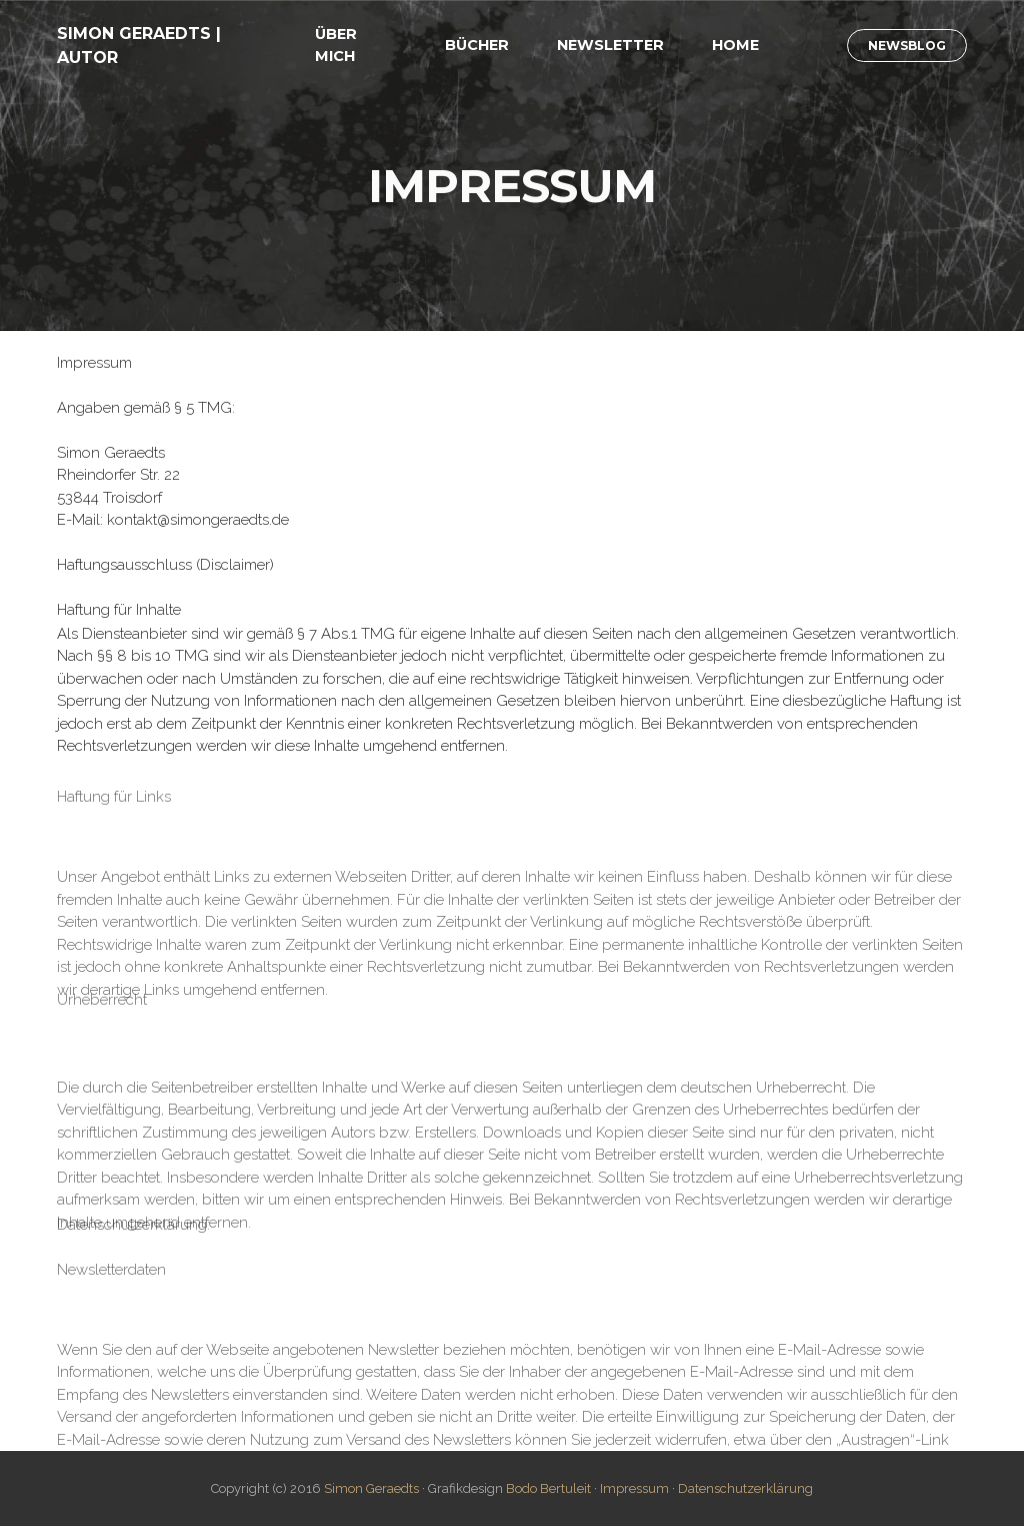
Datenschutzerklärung (745, 1488)
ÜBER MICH (336, 45)
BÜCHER (477, 45)
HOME (735, 45)
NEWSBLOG (907, 45)
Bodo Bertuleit (548, 1488)
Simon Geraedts (371, 1488)
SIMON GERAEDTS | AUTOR (139, 45)
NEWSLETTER (610, 45)
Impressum (634, 1488)
